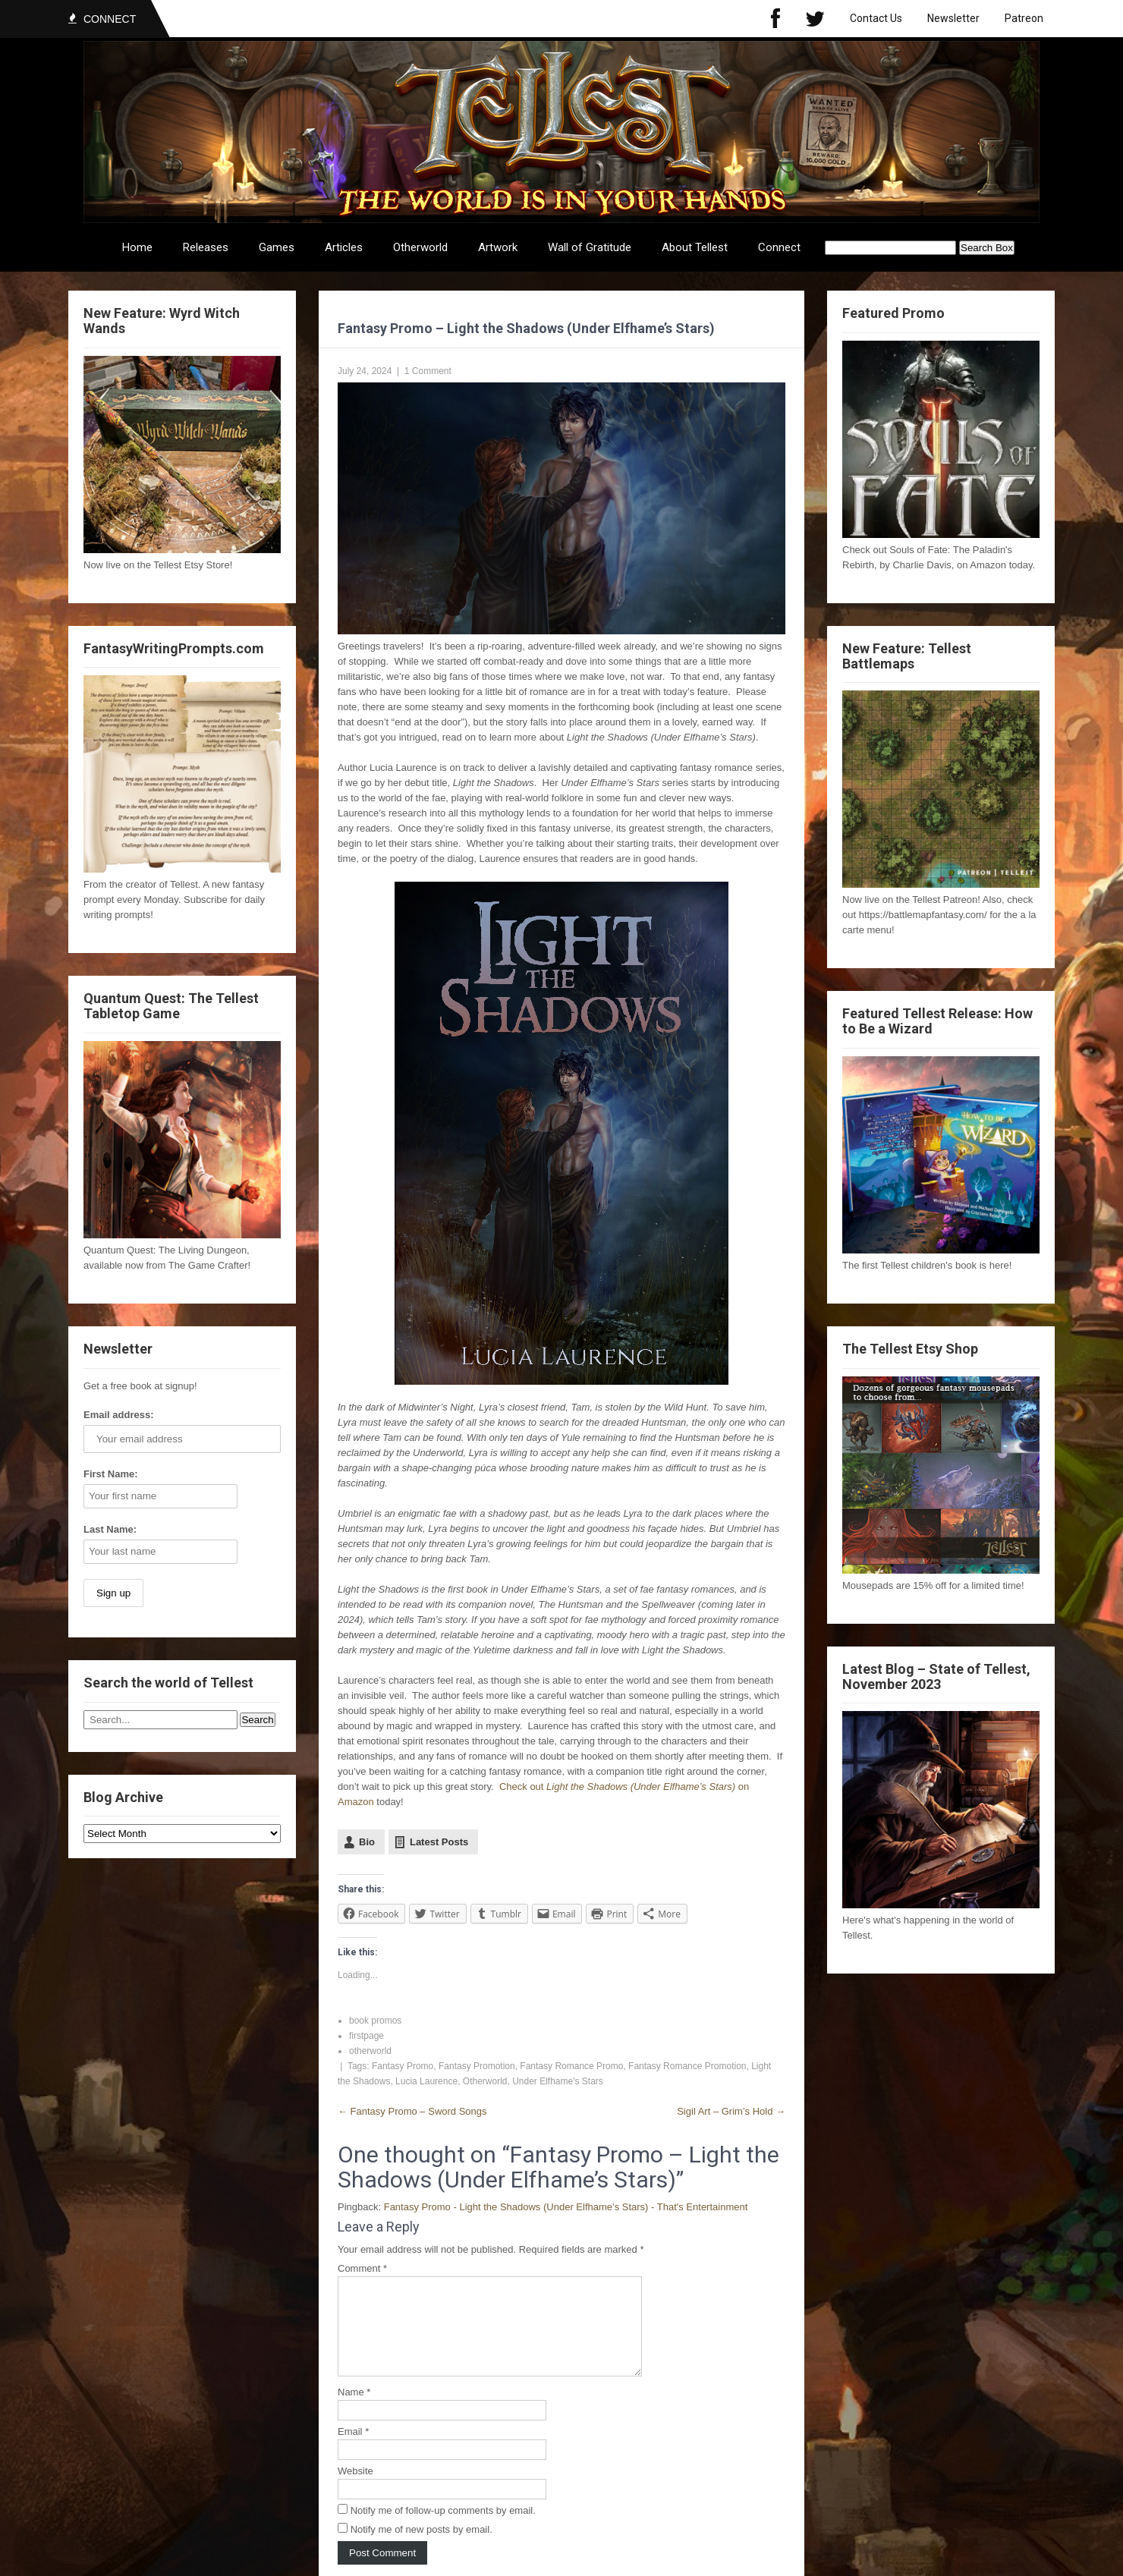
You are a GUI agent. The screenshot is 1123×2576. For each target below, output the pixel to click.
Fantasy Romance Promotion (687, 2066)
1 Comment (427, 371)
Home (137, 247)
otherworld (370, 2051)
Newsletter (953, 18)
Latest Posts (439, 1842)
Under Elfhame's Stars (557, 2081)
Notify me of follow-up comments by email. (443, 2528)
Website (355, 2489)
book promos (375, 2020)
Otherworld (420, 247)
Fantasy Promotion (477, 2066)
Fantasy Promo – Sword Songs (412, 2111)
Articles (344, 247)
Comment (362, 2268)
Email (353, 2449)
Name (354, 2410)
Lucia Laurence (426, 2081)
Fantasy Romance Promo (571, 2066)
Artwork (497, 247)
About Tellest (695, 247)
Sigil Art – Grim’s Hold (731, 2111)
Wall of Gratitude (589, 247)
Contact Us (876, 18)
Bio (367, 1842)
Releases (205, 247)
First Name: (110, 1474)
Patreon (1024, 18)
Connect (779, 247)
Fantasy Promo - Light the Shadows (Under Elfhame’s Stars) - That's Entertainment (566, 2207)
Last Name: (110, 1529)
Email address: (118, 1414)
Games (276, 247)
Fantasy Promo (402, 2066)
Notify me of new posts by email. (421, 2547)
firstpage (366, 2035)
